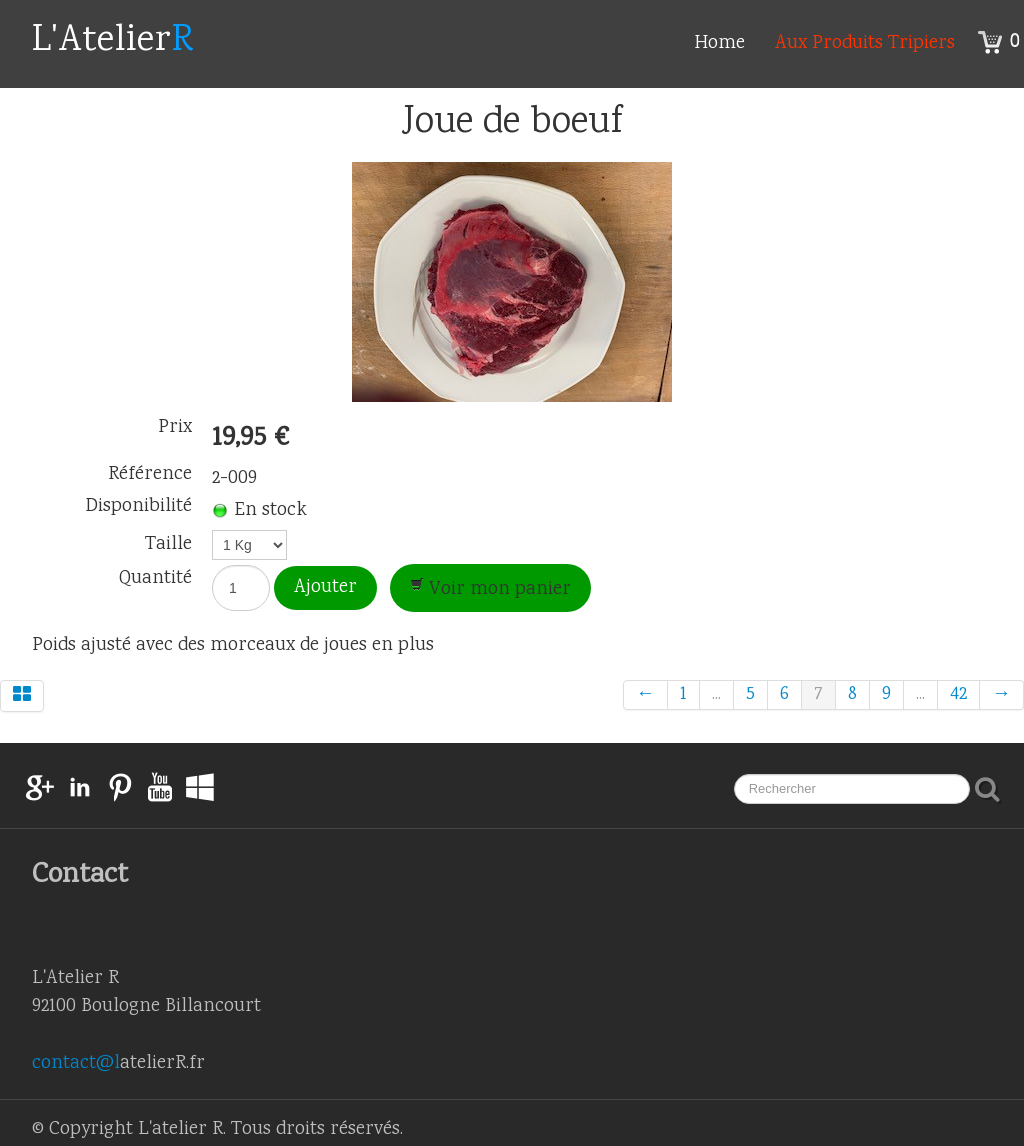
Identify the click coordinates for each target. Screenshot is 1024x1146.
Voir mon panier (490, 590)
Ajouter (325, 588)
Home (719, 44)
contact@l (76, 1064)
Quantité (155, 577)
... (716, 695)
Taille (168, 543)
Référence (150, 475)
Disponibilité (138, 507)
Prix (175, 428)
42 (958, 695)
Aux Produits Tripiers (865, 44)
